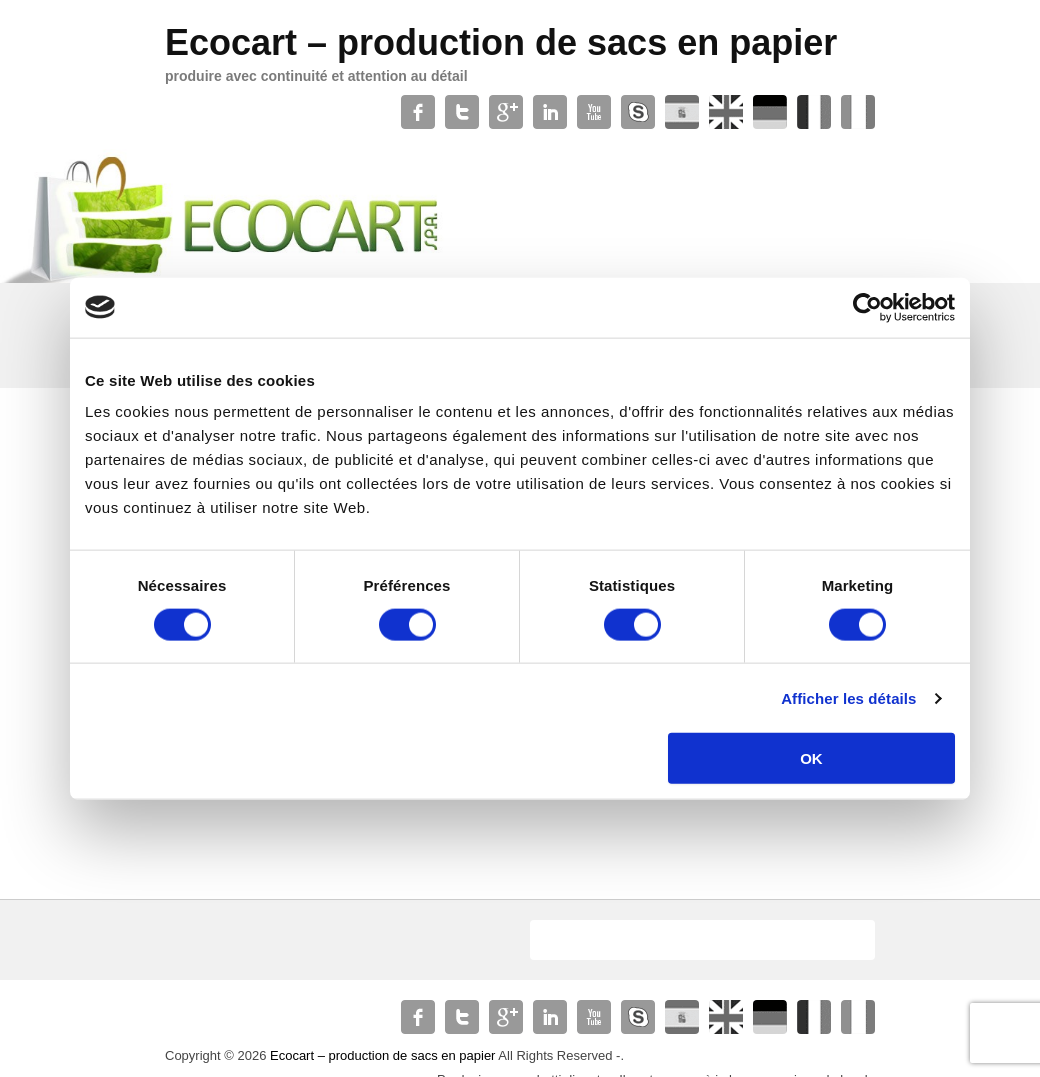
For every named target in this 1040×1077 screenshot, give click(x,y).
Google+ (506, 112)
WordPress (682, 112)
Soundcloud (770, 112)
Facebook (418, 112)
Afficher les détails (848, 697)
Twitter (462, 112)
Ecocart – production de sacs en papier (501, 42)
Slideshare (726, 112)
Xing (858, 112)
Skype (638, 112)
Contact (814, 112)
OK (811, 758)
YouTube (594, 112)
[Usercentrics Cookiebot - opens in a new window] (867, 307)
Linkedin (550, 112)
